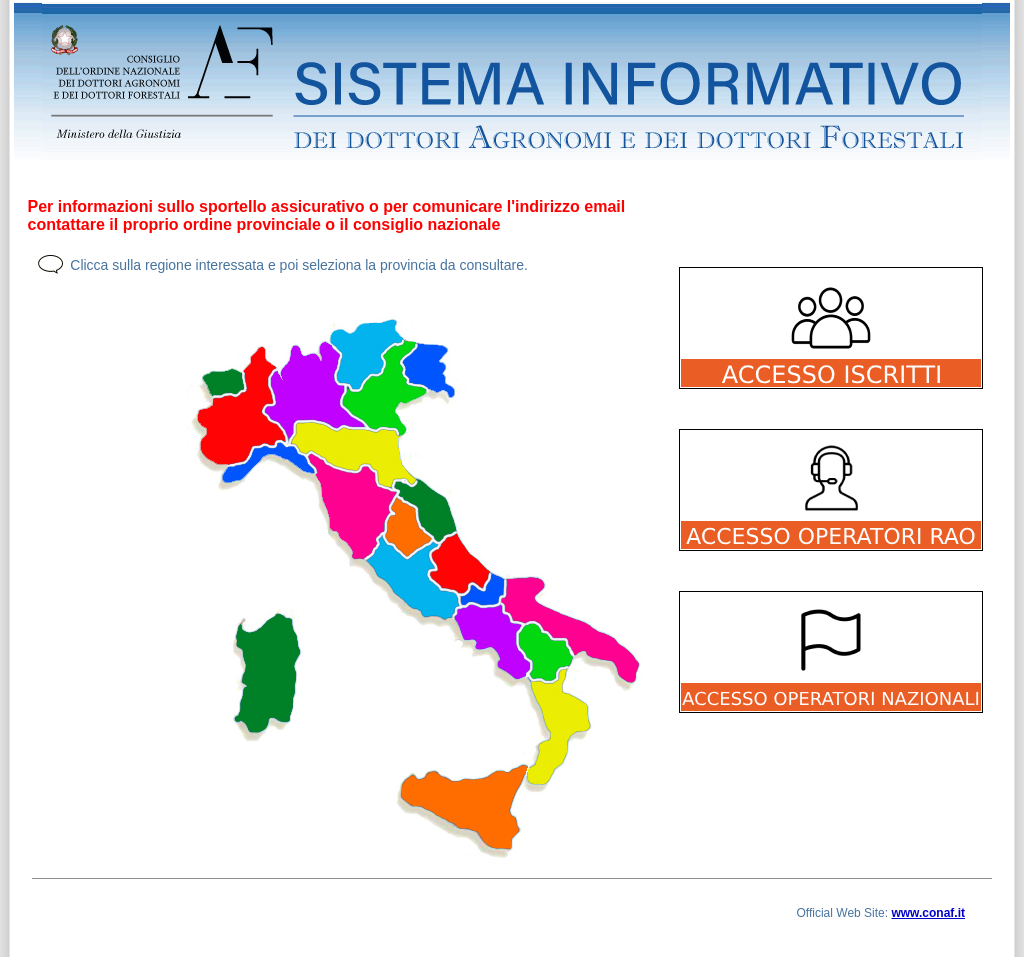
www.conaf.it (928, 913)
